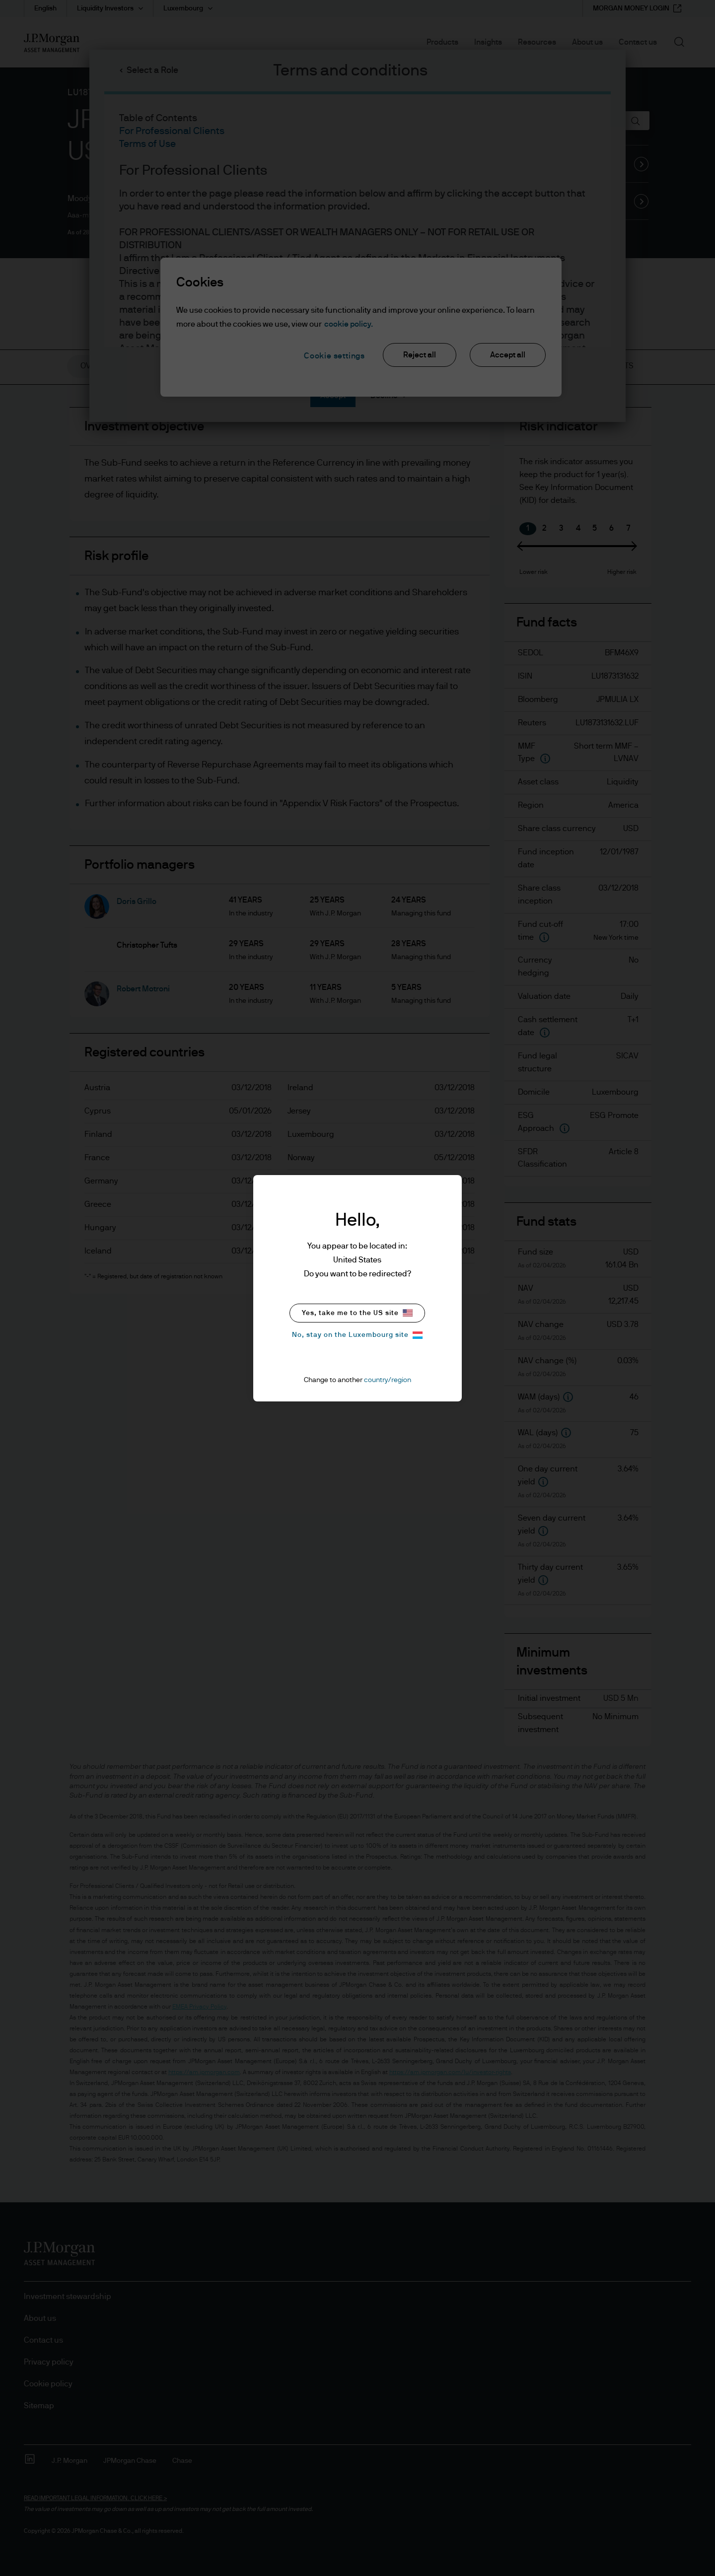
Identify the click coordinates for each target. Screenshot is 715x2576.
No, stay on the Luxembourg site (357, 1335)
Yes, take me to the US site (357, 1313)
